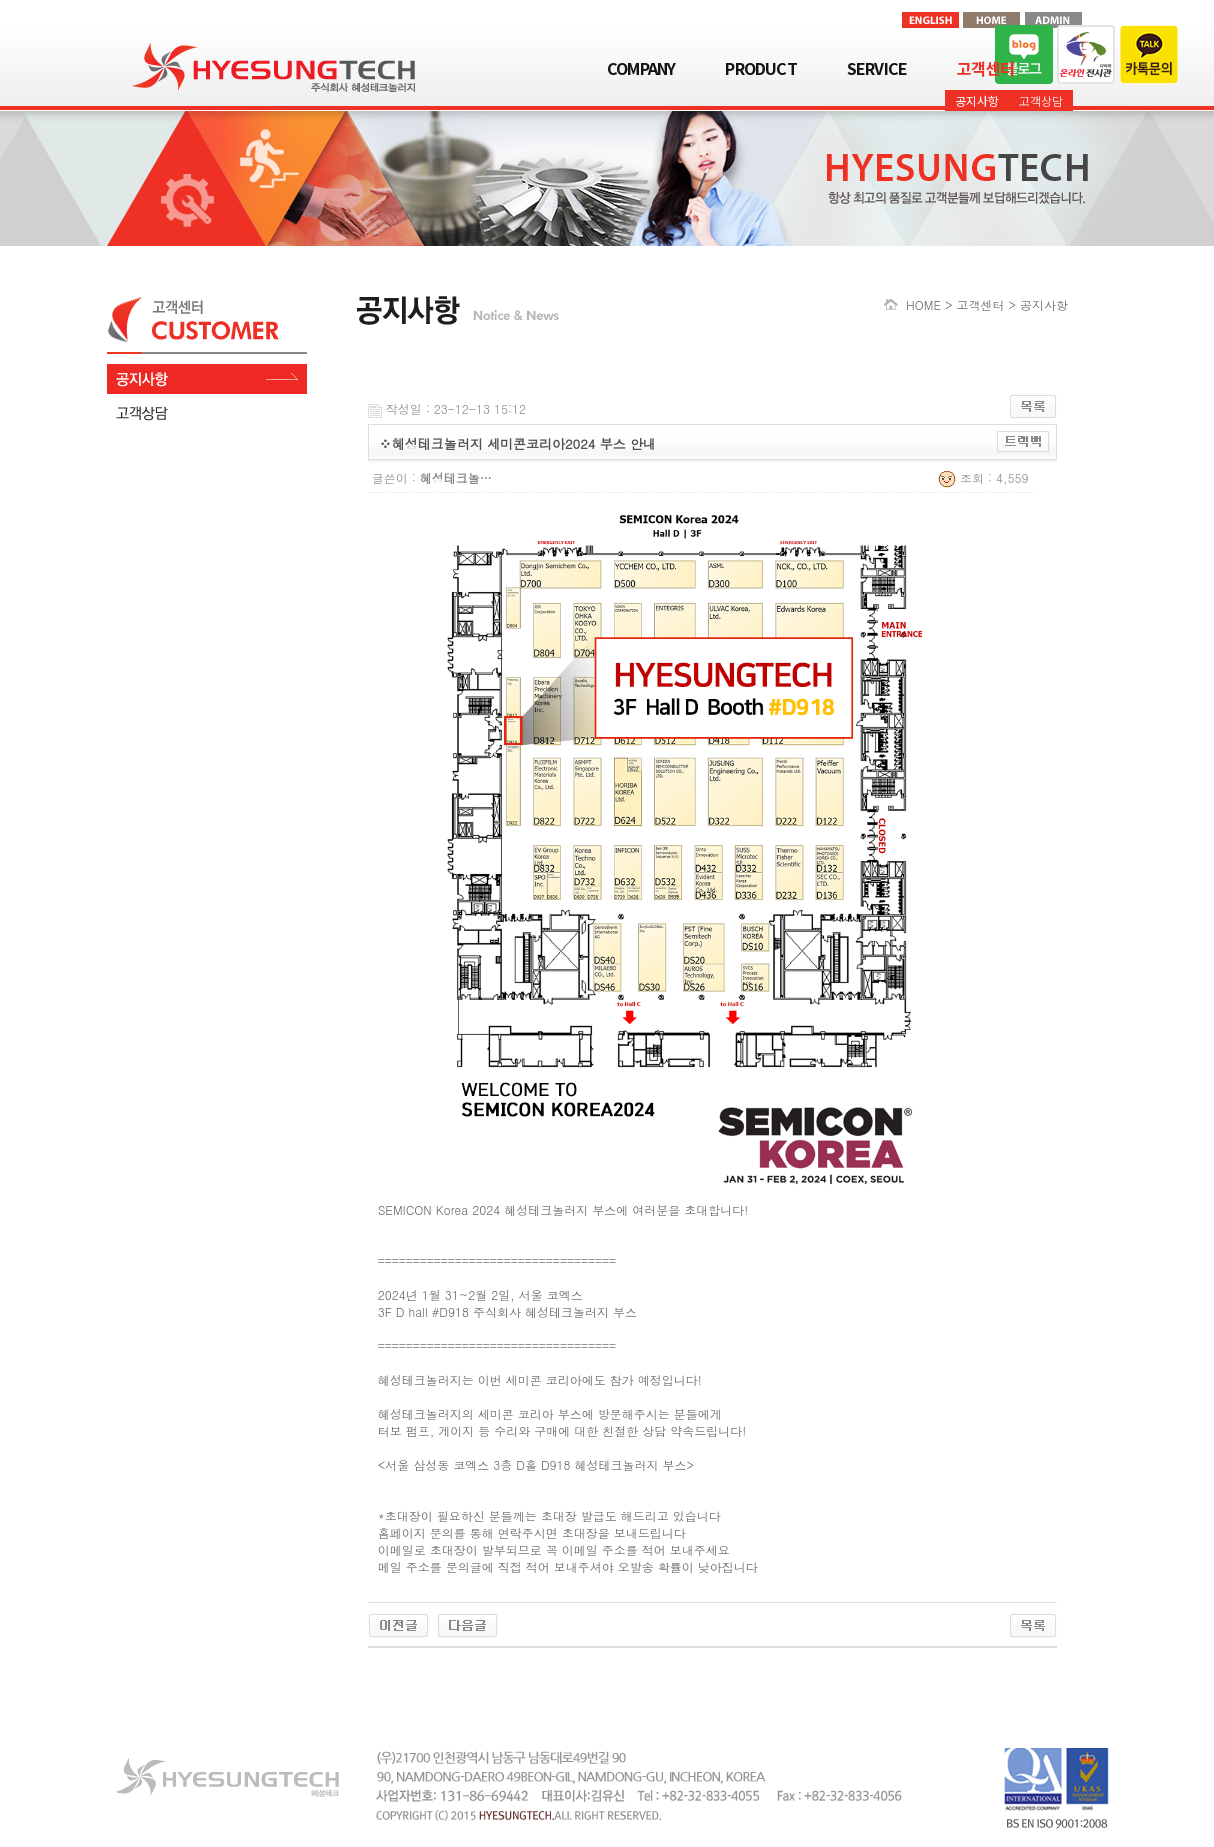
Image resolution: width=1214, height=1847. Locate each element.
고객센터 (985, 68)
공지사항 (977, 100)
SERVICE (877, 68)
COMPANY (641, 68)
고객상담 (1041, 100)
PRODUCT (760, 68)
